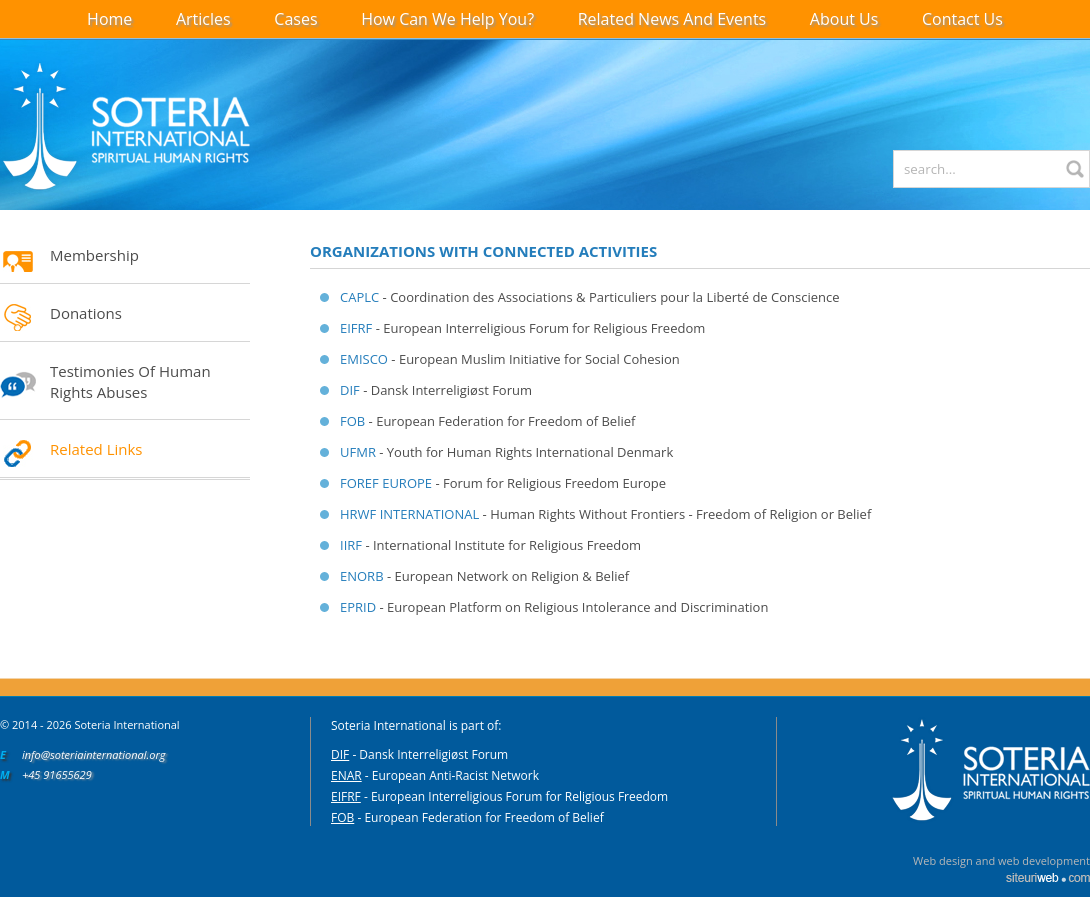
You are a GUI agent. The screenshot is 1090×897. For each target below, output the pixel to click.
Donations (86, 313)
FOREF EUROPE (386, 483)
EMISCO (364, 359)
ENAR (346, 775)
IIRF (351, 545)
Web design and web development (1001, 860)
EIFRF (356, 328)
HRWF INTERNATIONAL (409, 514)
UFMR (358, 452)
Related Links (96, 449)
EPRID (358, 607)
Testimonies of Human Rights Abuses (130, 381)
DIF (350, 390)
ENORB (362, 576)
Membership (94, 255)
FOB (352, 421)
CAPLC (359, 297)
